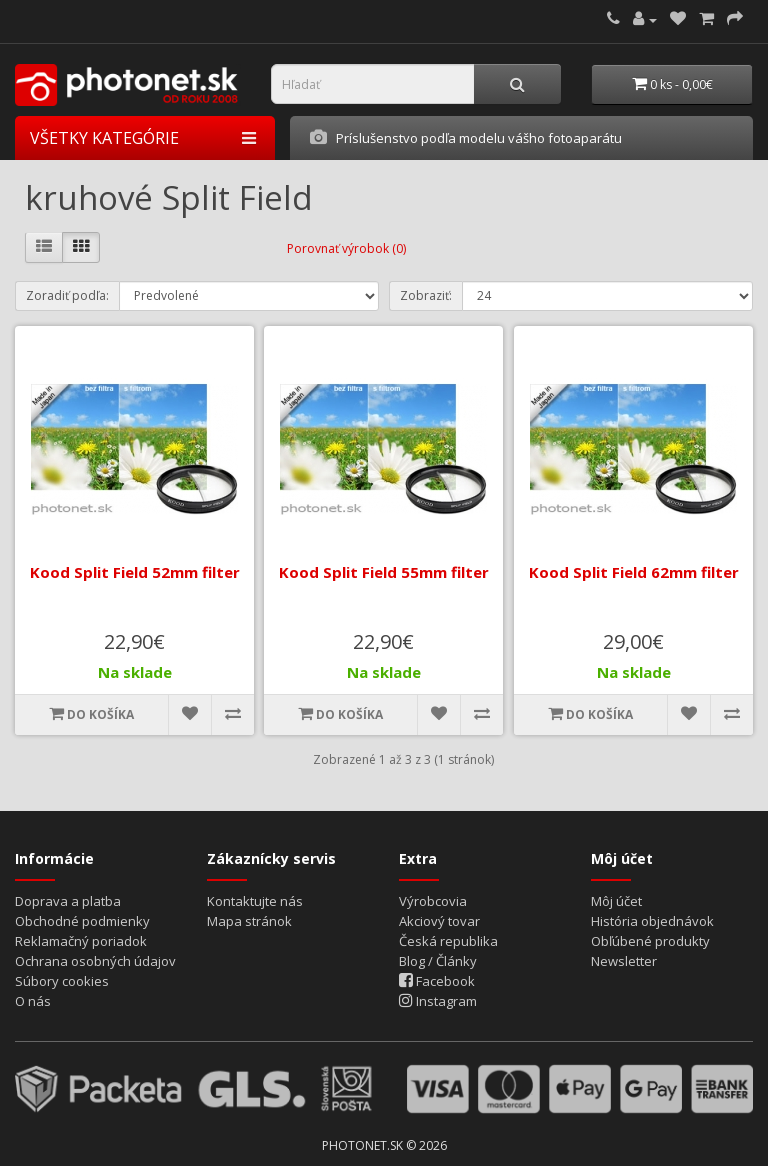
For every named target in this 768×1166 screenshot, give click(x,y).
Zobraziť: (426, 295)
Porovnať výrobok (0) (346, 248)
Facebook (437, 981)
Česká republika (448, 941)
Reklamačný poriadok (81, 941)
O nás (33, 1001)
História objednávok (652, 921)
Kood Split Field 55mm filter (384, 572)
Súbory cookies (62, 981)
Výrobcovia (433, 901)
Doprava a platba (68, 901)
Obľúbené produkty (650, 941)
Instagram (438, 1001)
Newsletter (624, 961)
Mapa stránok (249, 921)
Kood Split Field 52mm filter (135, 572)
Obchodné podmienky (82, 921)
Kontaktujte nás (255, 901)
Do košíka (91, 714)
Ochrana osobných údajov (95, 961)
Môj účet (616, 901)
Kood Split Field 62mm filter (633, 572)
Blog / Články (438, 961)
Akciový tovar (439, 921)
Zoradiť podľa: (67, 295)
